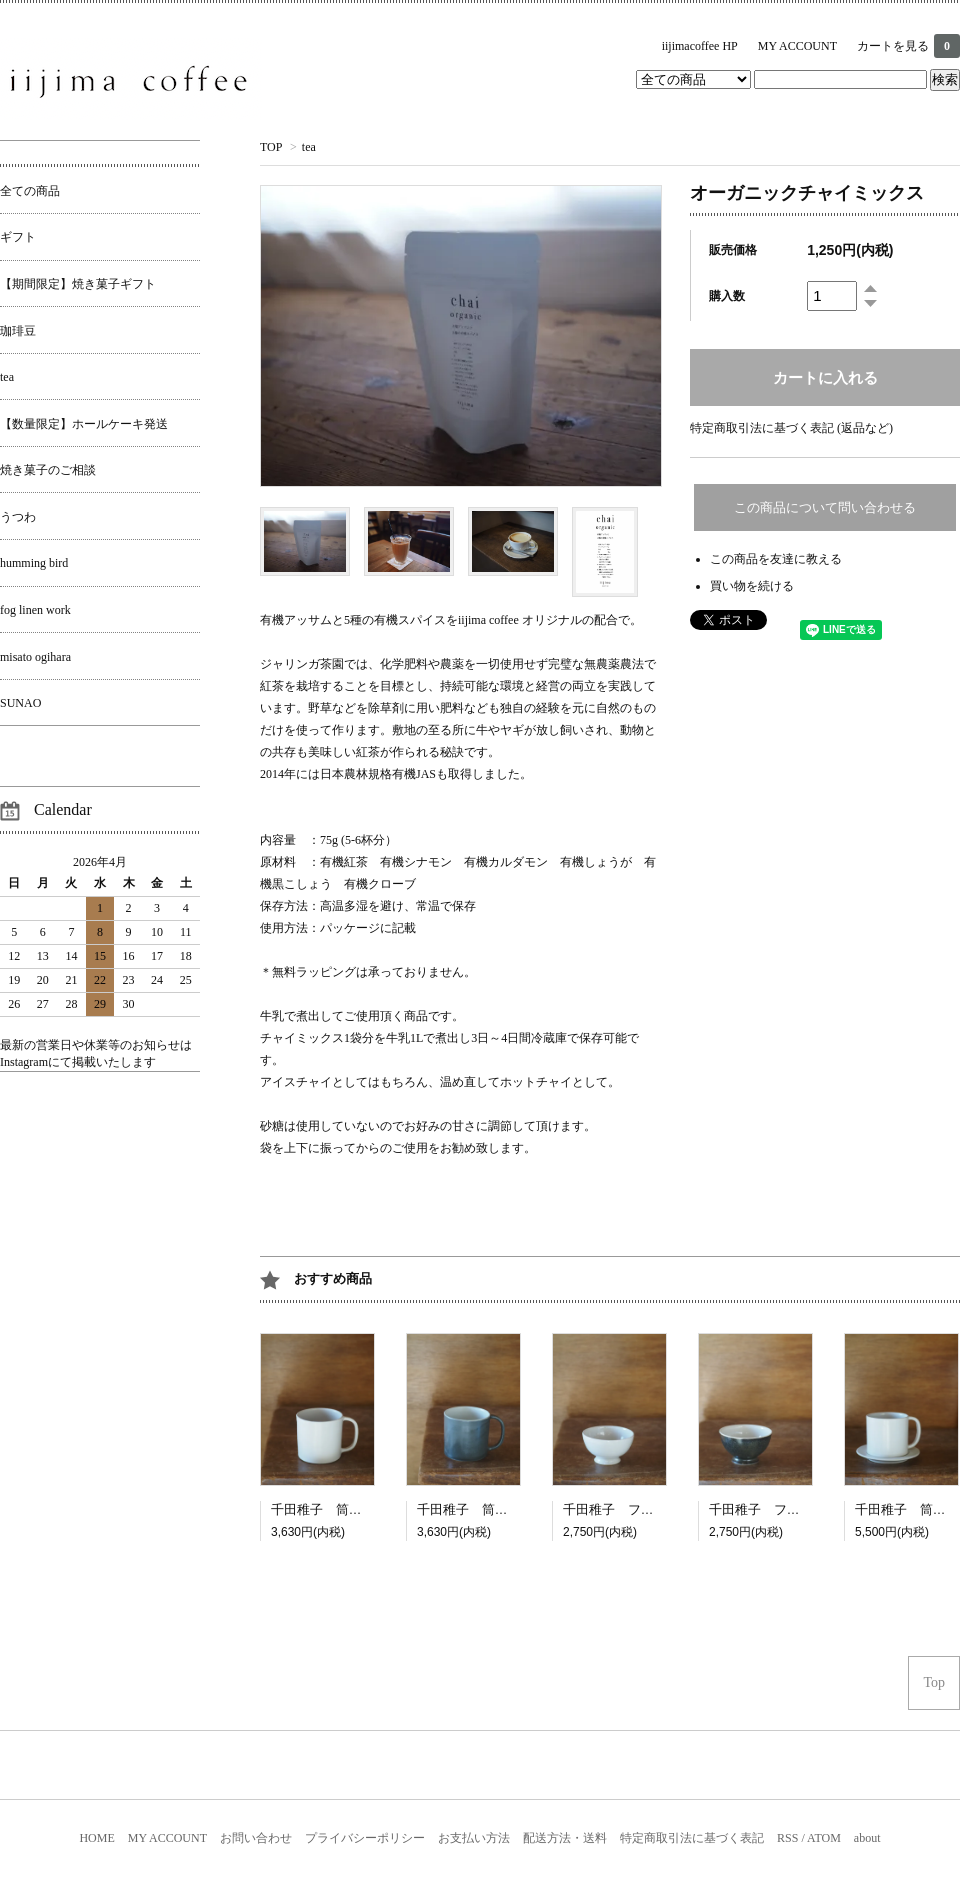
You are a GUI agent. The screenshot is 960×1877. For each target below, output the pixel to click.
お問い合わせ (256, 1838)
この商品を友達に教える (776, 559)
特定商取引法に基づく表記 (692, 1838)
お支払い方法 (474, 1838)
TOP (271, 147)
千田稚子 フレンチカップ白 (647, 1509)
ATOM (824, 1838)
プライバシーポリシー (365, 1838)
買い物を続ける (752, 586)
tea (309, 147)
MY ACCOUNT (797, 46)
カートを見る (908, 46)
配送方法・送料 (565, 1838)
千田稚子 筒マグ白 (329, 1509)
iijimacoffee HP (700, 46)
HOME (96, 1838)
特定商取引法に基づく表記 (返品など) (791, 428)
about (867, 1838)
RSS (787, 1838)
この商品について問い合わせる (825, 507)
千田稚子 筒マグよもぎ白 (495, 1509)
